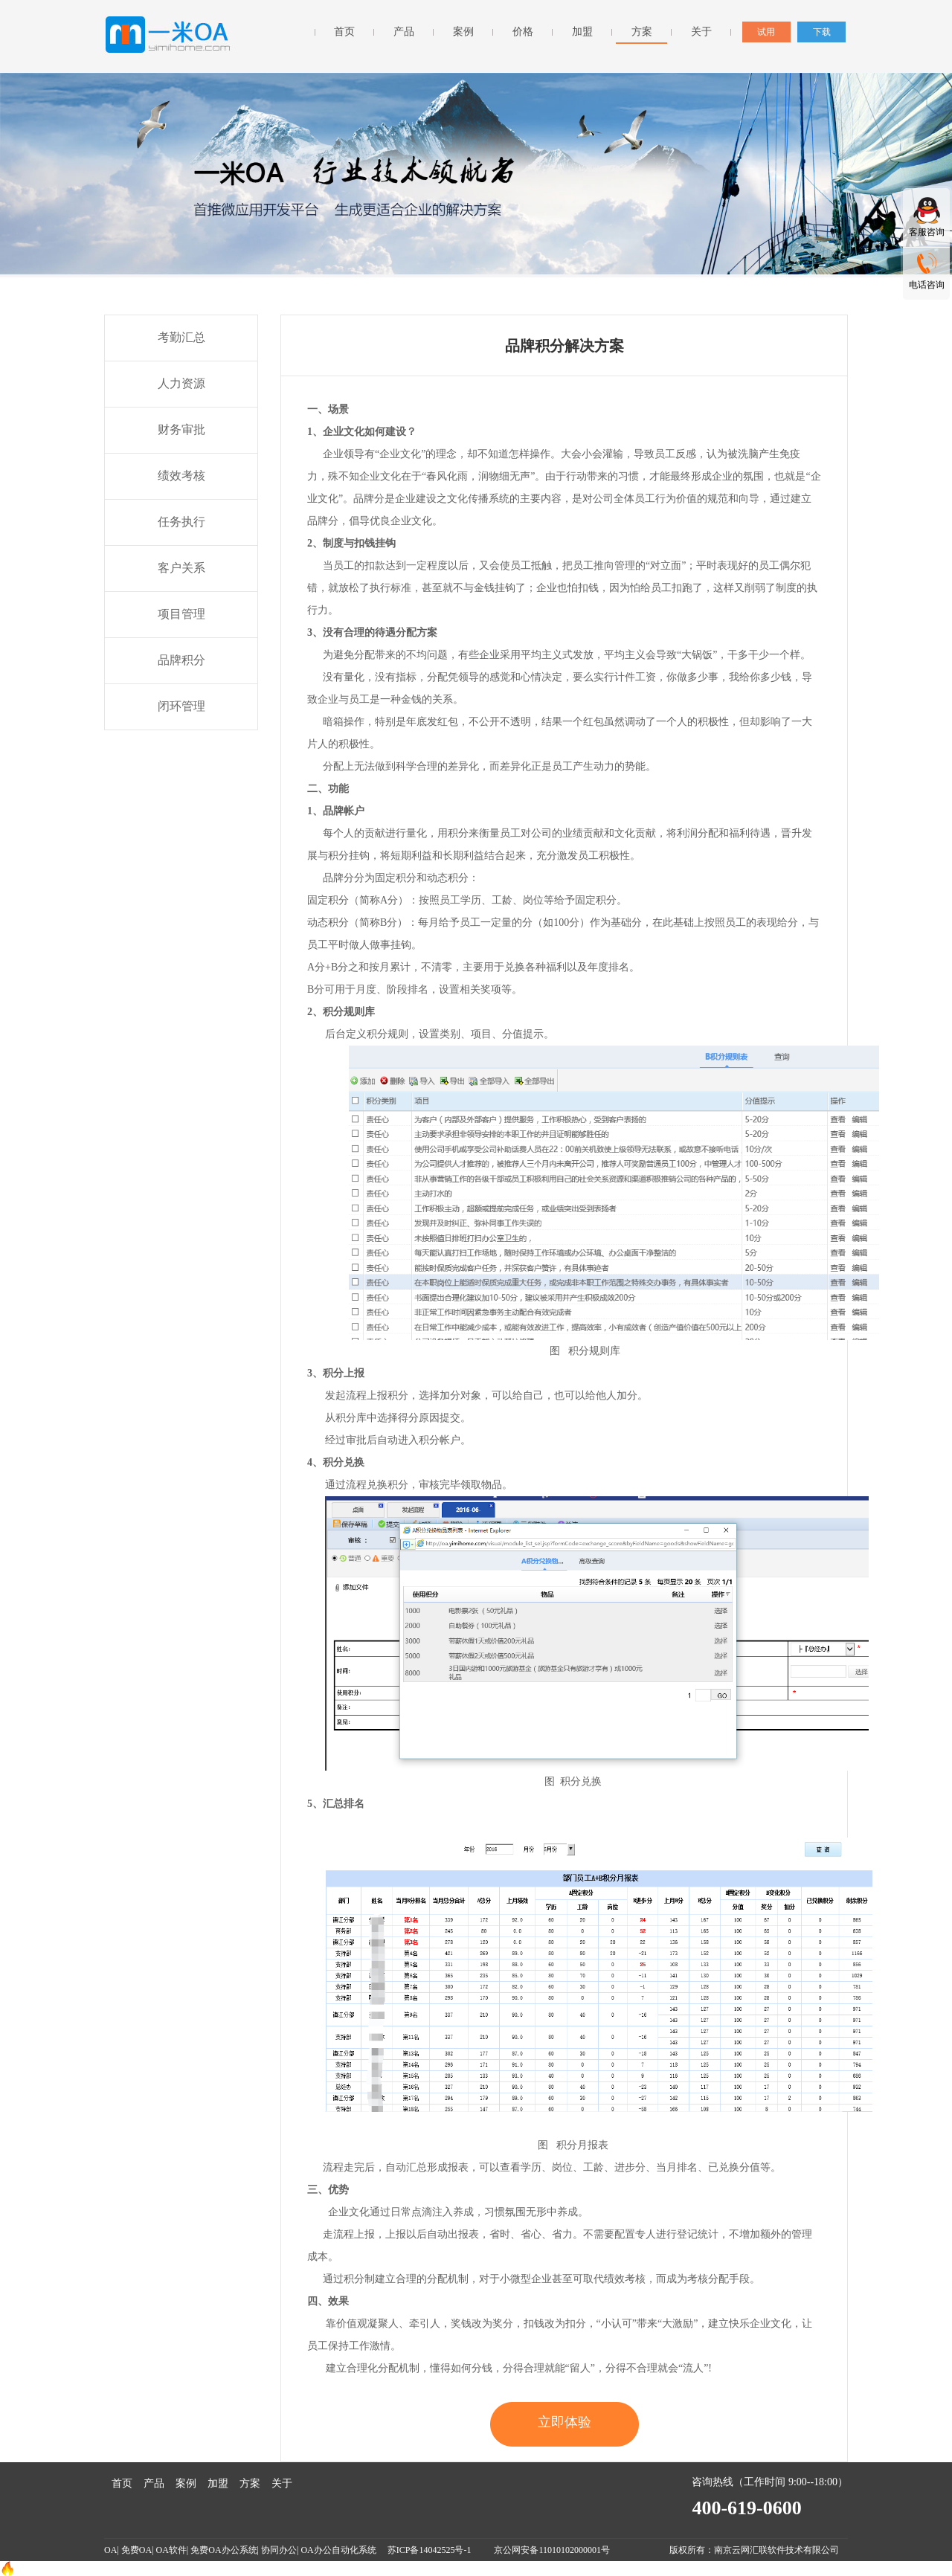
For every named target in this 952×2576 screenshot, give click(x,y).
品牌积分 (181, 660)
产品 (403, 31)
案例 (463, 31)
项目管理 (181, 614)
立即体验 (564, 2422)
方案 (641, 31)
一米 (170, 35)
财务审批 (181, 429)
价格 (522, 31)
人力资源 (181, 383)
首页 (344, 31)
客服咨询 (927, 232)
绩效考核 (181, 475)
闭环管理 (181, 706)
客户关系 (181, 567)
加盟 (582, 31)
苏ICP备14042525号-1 (430, 2550)
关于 (701, 31)
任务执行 (181, 521)
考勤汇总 (181, 337)
